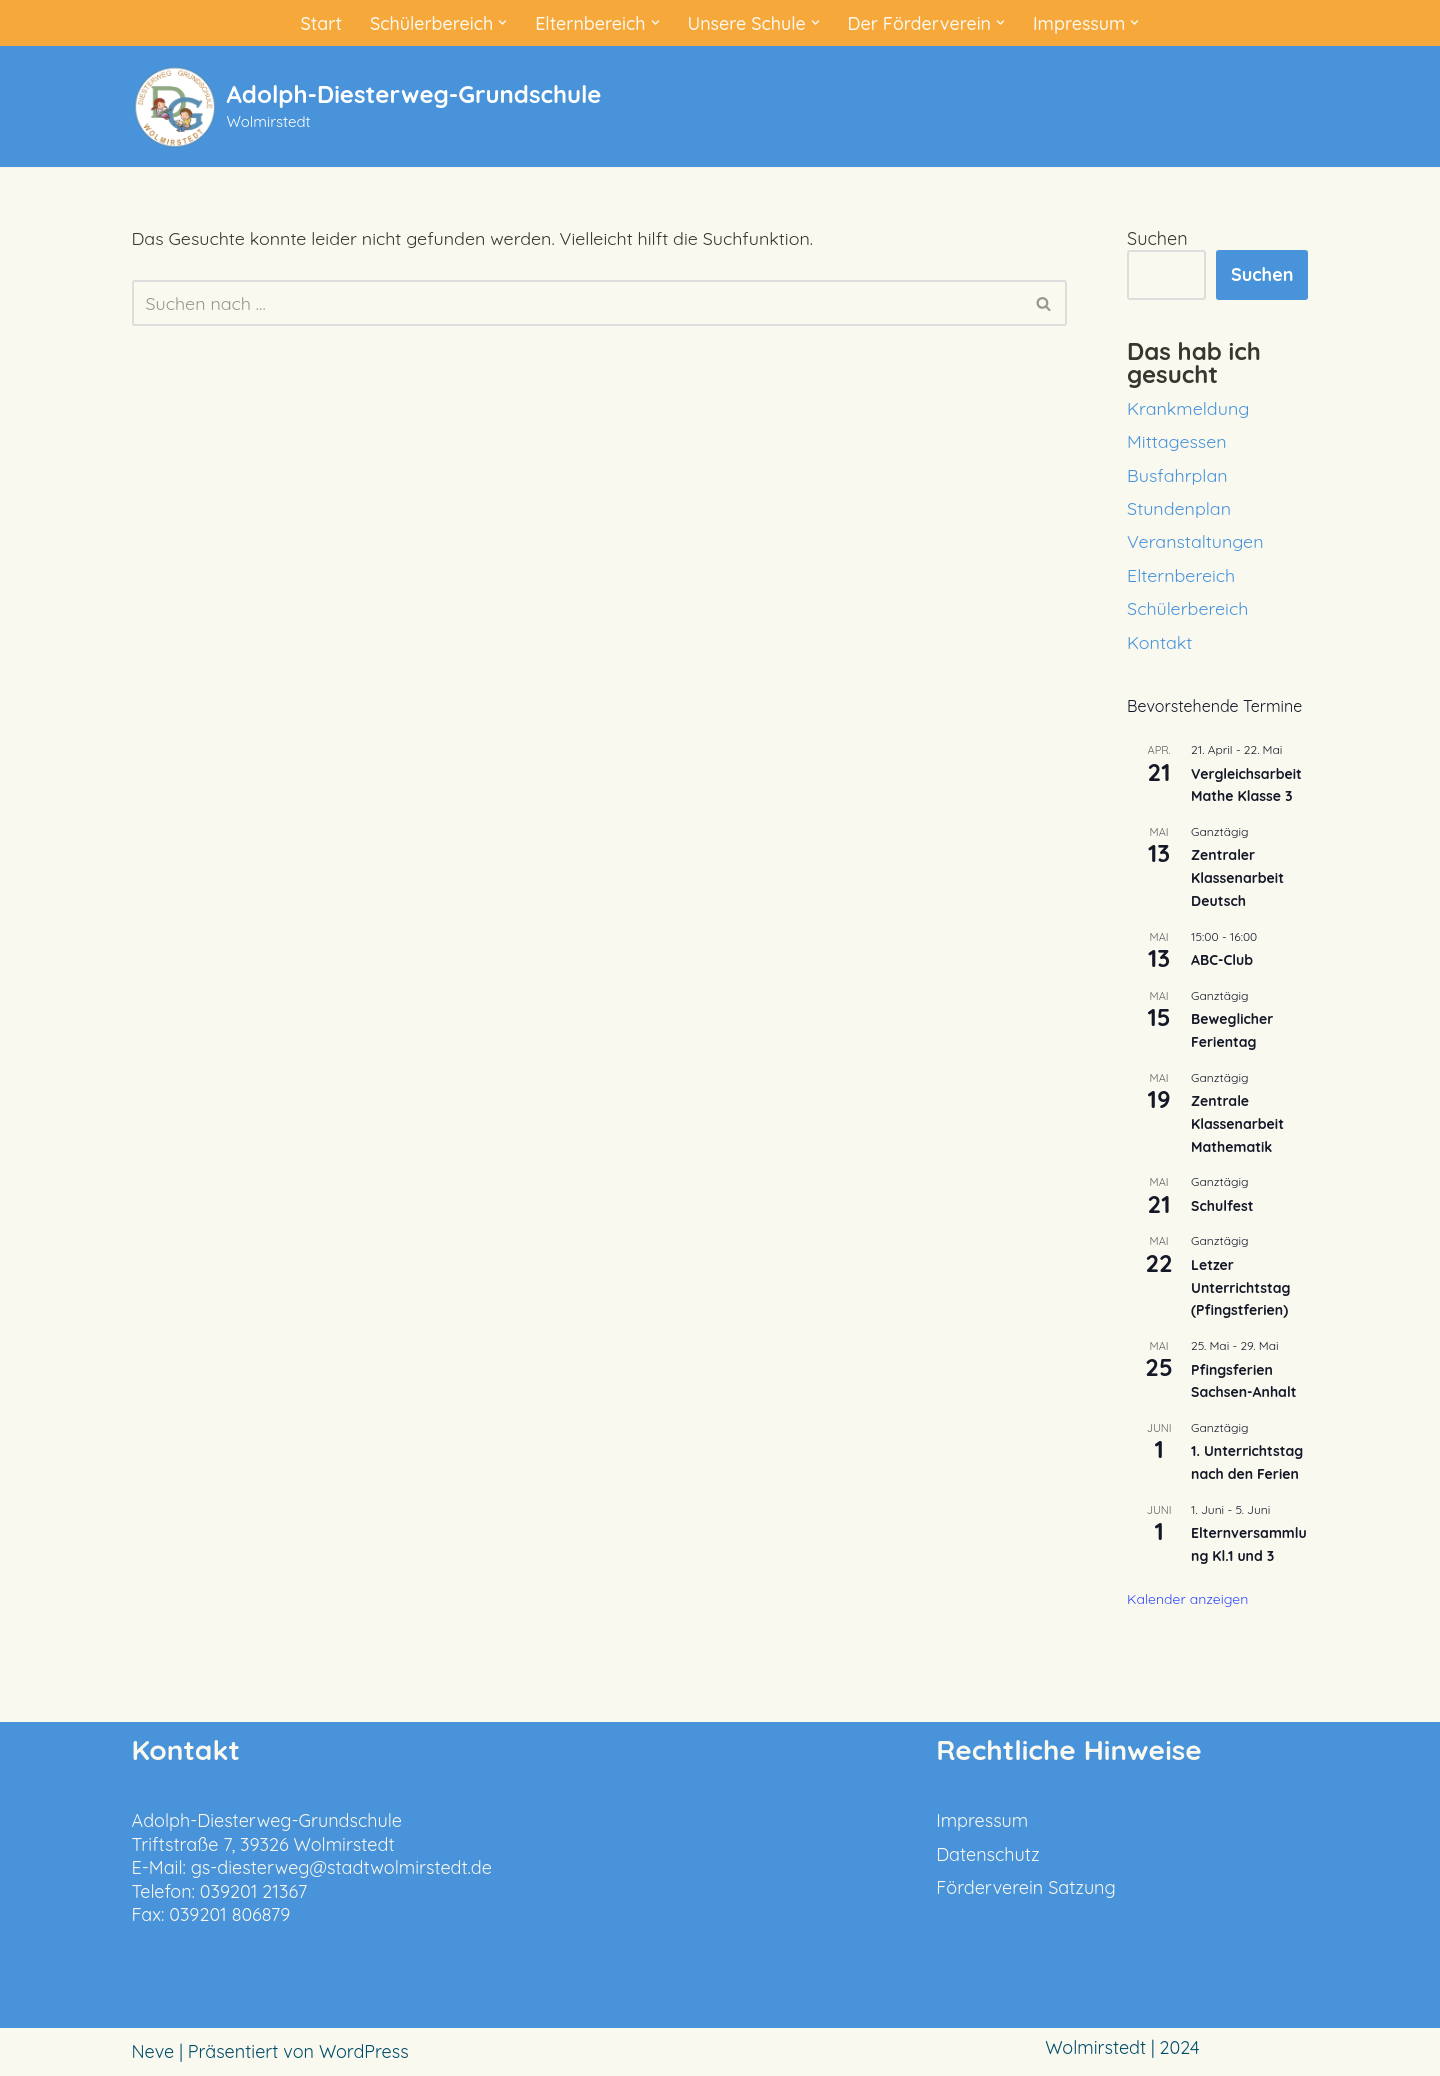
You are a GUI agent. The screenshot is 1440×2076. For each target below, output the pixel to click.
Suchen (1157, 238)
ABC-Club (1222, 960)
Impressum (982, 1821)
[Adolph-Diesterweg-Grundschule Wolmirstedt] (367, 106)
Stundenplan (1179, 508)
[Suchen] (577, 304)
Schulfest (1222, 1206)
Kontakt (1160, 642)
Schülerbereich (1188, 608)
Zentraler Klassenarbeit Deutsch (1237, 877)
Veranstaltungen (1195, 541)
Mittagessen (1177, 441)
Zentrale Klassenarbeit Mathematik (1237, 1123)
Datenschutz (987, 1854)
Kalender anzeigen (1187, 1599)
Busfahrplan (1177, 475)
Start (319, 22)
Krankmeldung (1188, 408)
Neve (153, 2052)
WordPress (364, 2052)
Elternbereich (1181, 575)
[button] (501, 22)
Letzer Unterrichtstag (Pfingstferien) (1240, 1287)
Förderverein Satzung (1026, 1887)
